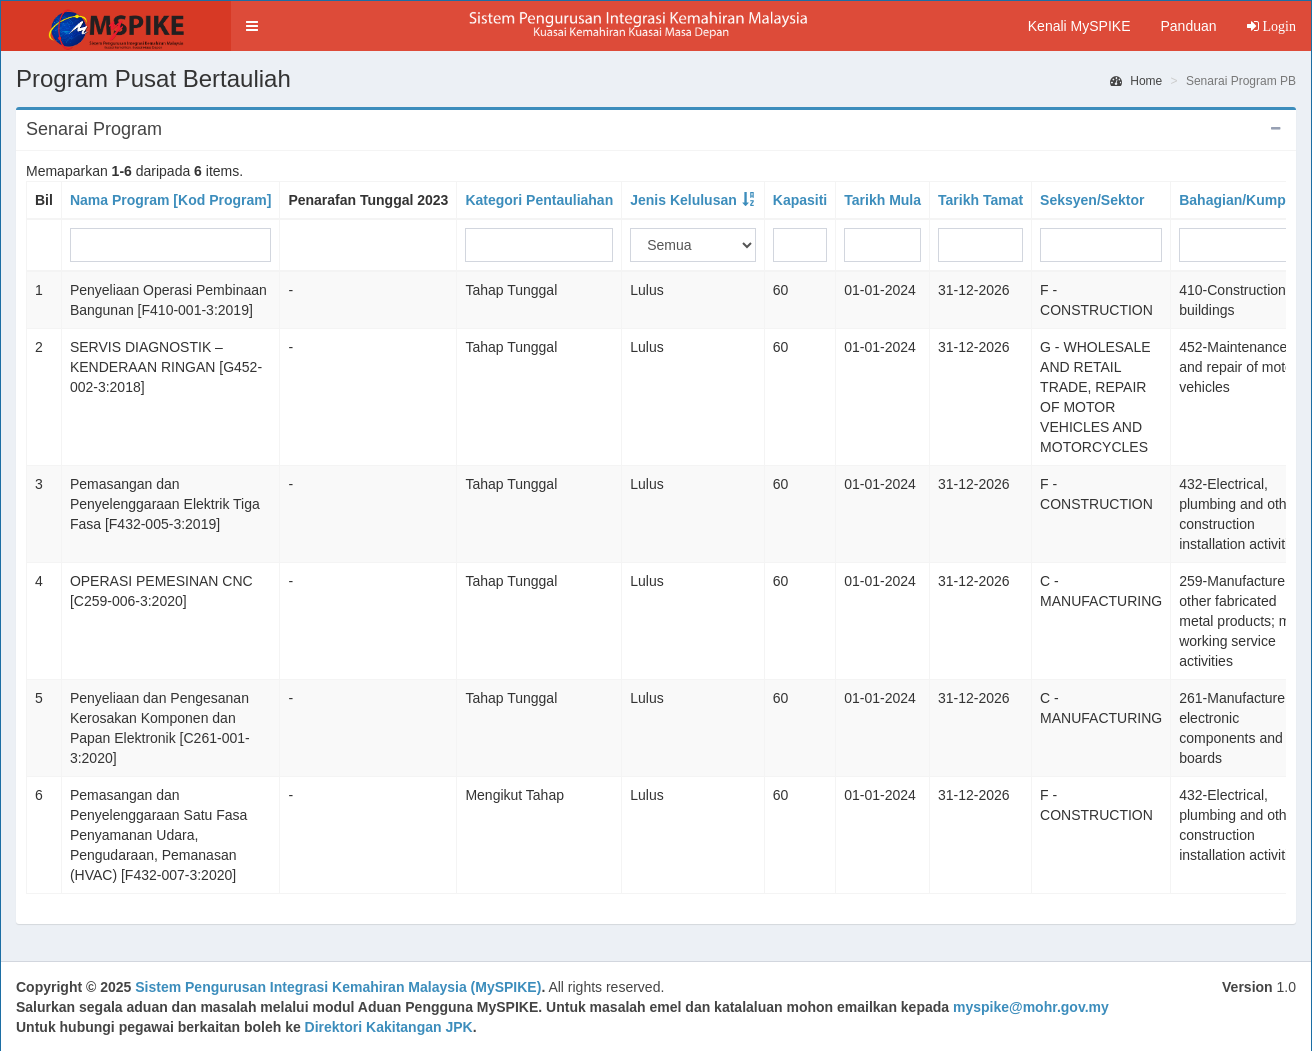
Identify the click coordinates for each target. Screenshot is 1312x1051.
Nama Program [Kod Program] (170, 200)
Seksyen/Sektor (1092, 200)
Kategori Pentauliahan (539, 200)
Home (1136, 81)
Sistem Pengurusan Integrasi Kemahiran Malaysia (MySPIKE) (338, 987)
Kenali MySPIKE (1079, 26)
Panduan (1188, 26)
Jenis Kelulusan (683, 200)
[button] (252, 26)
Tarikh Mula (882, 200)
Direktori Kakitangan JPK (389, 1027)
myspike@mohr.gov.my (1031, 1007)
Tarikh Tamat (980, 200)
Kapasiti (800, 200)
